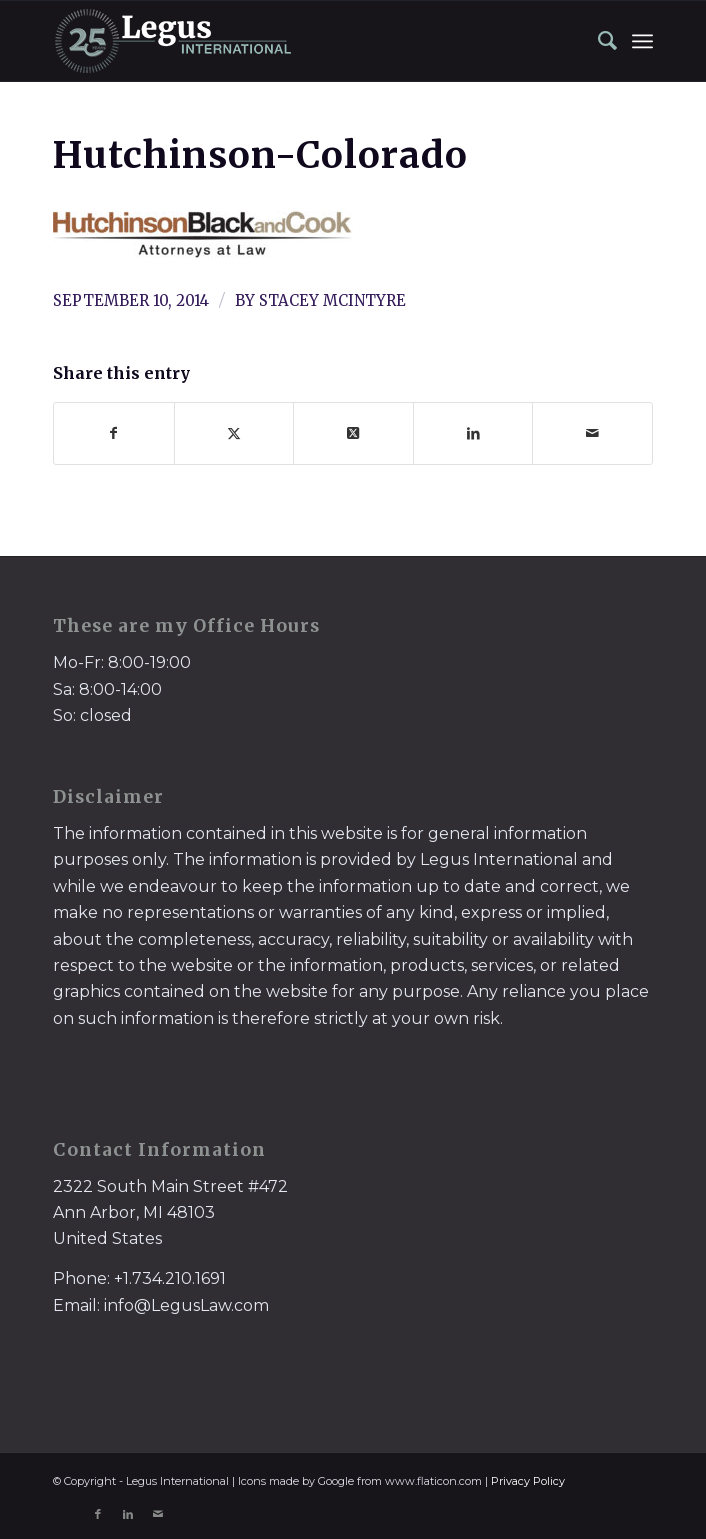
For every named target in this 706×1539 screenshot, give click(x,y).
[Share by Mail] (592, 433)
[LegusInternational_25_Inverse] (293, 41)
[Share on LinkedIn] (473, 433)
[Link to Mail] (158, 1514)
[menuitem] (598, 41)
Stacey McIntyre (332, 300)
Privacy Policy (528, 1481)
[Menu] (642, 41)
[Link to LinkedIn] (128, 1514)
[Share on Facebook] (114, 433)
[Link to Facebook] (98, 1514)
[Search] (598, 41)
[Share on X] (234, 433)
